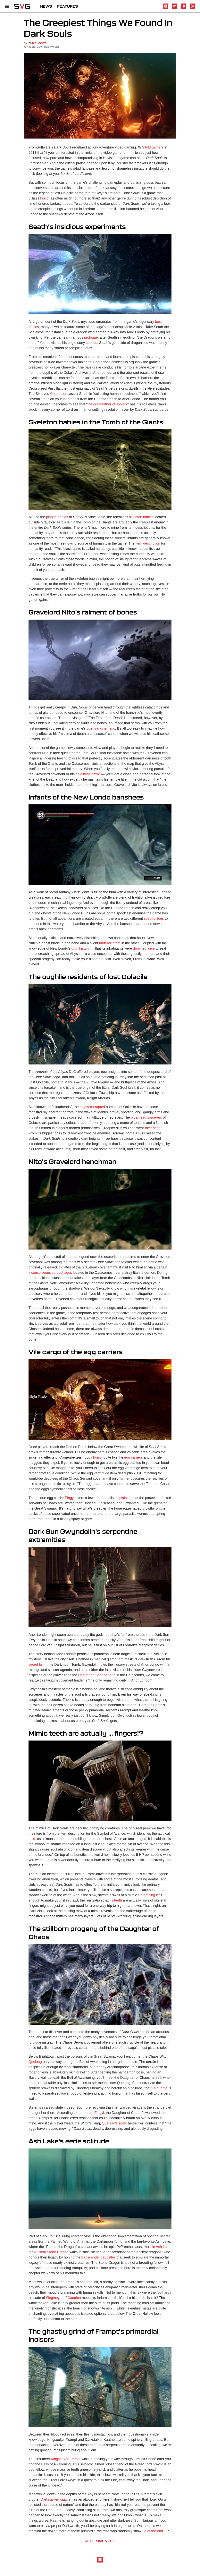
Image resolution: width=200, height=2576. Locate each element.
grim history (80, 948)
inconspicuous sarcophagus (50, 1273)
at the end (155, 2531)
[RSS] (192, 8)
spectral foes (154, 918)
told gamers (154, 147)
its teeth (116, 1900)
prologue (91, 337)
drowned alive (144, 948)
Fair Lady (159, 2088)
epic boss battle (88, 774)
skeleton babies (141, 517)
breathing (147, 1895)
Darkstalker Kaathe (56, 2499)
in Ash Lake (161, 2247)
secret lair (36, 1664)
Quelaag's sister (114, 2123)
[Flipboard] (174, 8)
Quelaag (35, 2062)
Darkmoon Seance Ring (96, 1675)
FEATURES (67, 6)
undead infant (109, 943)
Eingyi (69, 1498)
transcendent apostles (98, 2257)
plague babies (57, 517)
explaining (123, 1498)
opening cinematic (101, 728)
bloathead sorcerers (146, 1117)
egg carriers (133, 1457)
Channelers (59, 394)
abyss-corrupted (92, 1107)
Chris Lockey (38, 43)
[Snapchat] (183, 8)
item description (148, 543)
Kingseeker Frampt (65, 2459)
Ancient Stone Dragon (51, 2252)
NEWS (46, 6)
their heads (153, 1128)
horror (45, 198)
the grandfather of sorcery (108, 404)
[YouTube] (165, 8)
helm (32, 1839)
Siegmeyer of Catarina (63, 2298)
